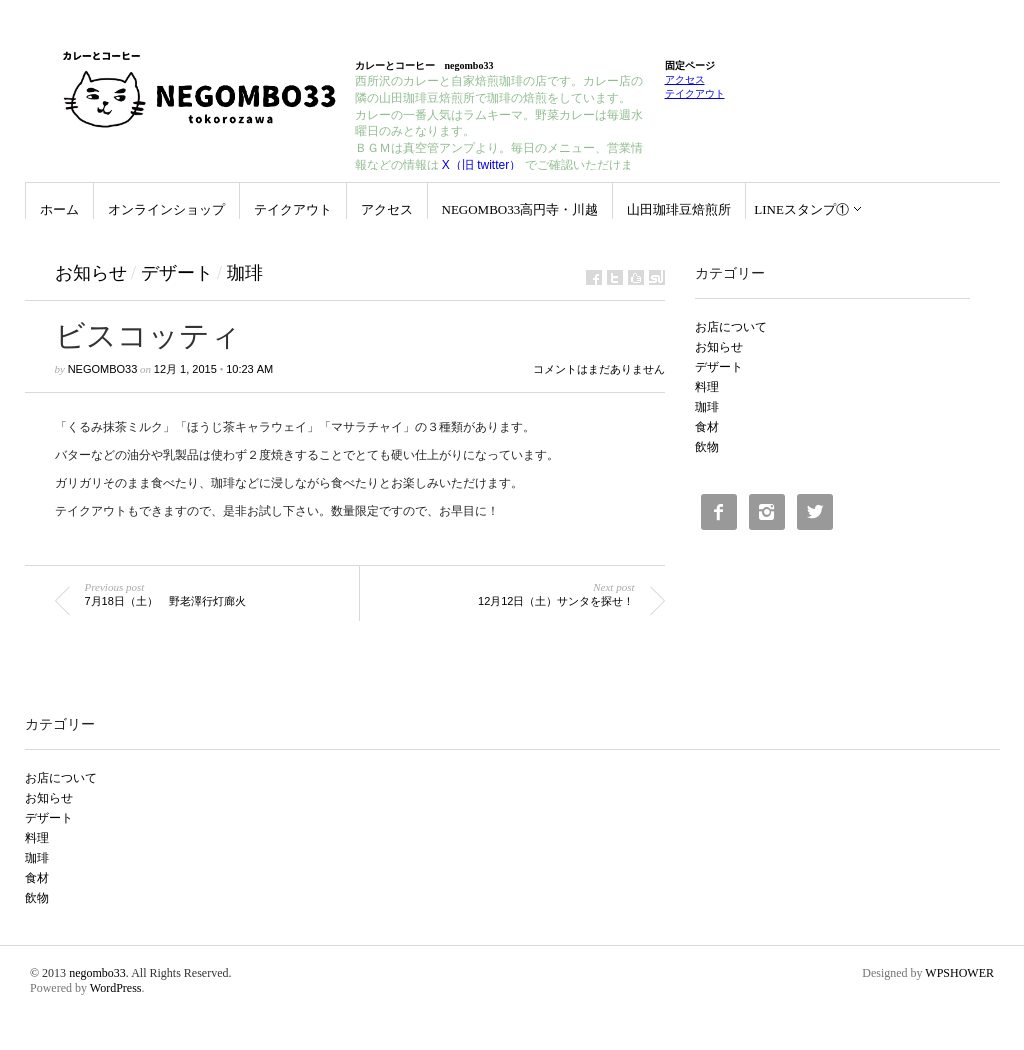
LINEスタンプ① (801, 209)
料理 (707, 387)
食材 (707, 427)
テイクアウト (695, 93)
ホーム (59, 209)
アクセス (685, 79)
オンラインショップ (166, 209)
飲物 (707, 447)
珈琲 (245, 273)
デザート (177, 273)
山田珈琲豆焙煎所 (679, 209)
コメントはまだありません (599, 369)
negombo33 (103, 369)
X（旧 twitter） (481, 165)
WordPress (116, 988)
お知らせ (91, 273)
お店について (731, 327)
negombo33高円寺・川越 (520, 209)
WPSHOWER (959, 973)
